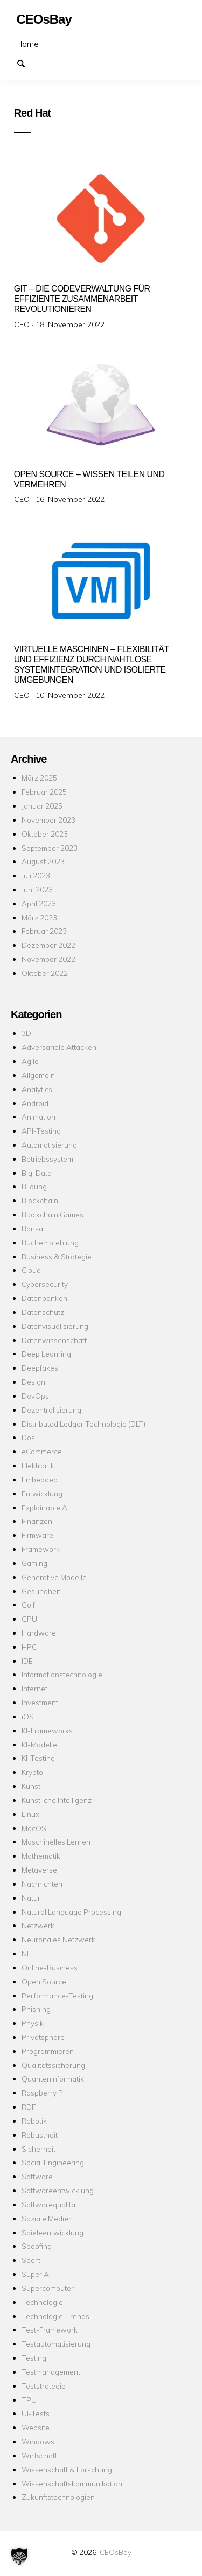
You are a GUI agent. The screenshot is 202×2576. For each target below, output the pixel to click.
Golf (28, 1604)
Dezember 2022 (48, 945)
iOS (28, 1716)
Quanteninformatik (53, 2078)
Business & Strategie (57, 1256)
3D (26, 1033)
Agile (30, 1061)
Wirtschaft (39, 2455)
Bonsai (33, 1228)
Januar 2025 (42, 805)
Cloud (31, 1270)
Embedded (40, 1479)
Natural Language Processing (71, 1911)
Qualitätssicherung (53, 2065)
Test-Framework (50, 2329)
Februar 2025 (44, 791)
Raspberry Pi (43, 2092)
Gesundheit (41, 1591)
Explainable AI (45, 1507)
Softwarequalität (50, 2204)
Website (36, 2427)
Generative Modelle (54, 1577)
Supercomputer (48, 2288)
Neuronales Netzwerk (58, 1939)
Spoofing (37, 2245)
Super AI (36, 2274)
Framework (41, 1549)
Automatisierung (49, 1144)
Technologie (42, 2302)
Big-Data (37, 1172)
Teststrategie (44, 2385)
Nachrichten (42, 1883)
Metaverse (39, 1869)
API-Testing (41, 1130)
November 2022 (48, 959)
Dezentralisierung (51, 1409)
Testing (34, 2357)
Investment (40, 1702)
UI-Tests (36, 2413)
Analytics (37, 1089)
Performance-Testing (57, 1995)
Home (27, 43)
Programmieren (48, 2051)
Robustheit (40, 2134)
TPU (29, 2399)
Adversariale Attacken (59, 1047)
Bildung (34, 1186)
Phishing (36, 2009)
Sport (31, 2260)
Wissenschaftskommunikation (72, 2483)
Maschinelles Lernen (56, 1841)
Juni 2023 (37, 889)
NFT (29, 1953)
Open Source (44, 1981)
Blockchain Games (52, 1214)
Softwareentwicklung (58, 2190)
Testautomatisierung (56, 2343)
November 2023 (48, 819)
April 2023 (39, 903)
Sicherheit (38, 2148)
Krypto (32, 1772)
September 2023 (50, 847)
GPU (29, 1618)
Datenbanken (44, 1298)
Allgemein (38, 1075)
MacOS (34, 1828)
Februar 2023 (44, 931)
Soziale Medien (47, 2218)
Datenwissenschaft (54, 1340)
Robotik (34, 2120)
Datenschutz (43, 1312)
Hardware (39, 1632)
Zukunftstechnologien (58, 2497)
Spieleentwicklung (52, 2232)
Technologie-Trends (55, 2316)
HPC (29, 1646)
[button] (19, 2556)
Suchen (25, 62)
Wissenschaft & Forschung (67, 2469)
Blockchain (40, 1200)
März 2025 (39, 777)
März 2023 (39, 917)
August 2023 (43, 861)
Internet (34, 1688)
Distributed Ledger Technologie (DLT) (83, 1423)
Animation (38, 1116)
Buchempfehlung (50, 1242)
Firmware (37, 1535)
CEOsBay (115, 2552)
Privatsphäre (43, 2037)
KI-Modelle (39, 1744)
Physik (33, 2023)
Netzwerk (38, 1925)
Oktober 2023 (45, 833)
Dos (28, 1437)
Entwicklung (42, 1493)
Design (33, 1381)
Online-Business (50, 1967)
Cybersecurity (45, 1284)
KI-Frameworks (47, 1730)
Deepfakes (40, 1367)
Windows (38, 2441)
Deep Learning (46, 1353)
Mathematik (41, 1855)
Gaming (34, 1563)
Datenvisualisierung (55, 1326)
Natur (31, 1897)
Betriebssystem (47, 1158)
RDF (29, 2106)
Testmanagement (51, 2371)
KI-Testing (38, 1757)
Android (35, 1103)
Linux (30, 1814)
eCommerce (42, 1451)
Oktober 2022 (45, 973)
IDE (27, 1660)
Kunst (31, 1786)
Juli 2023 (36, 875)
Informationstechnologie (62, 1674)
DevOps (35, 1395)
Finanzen (37, 1521)
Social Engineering (53, 2162)
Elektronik (38, 1465)
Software (37, 2176)
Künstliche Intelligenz (57, 1800)
